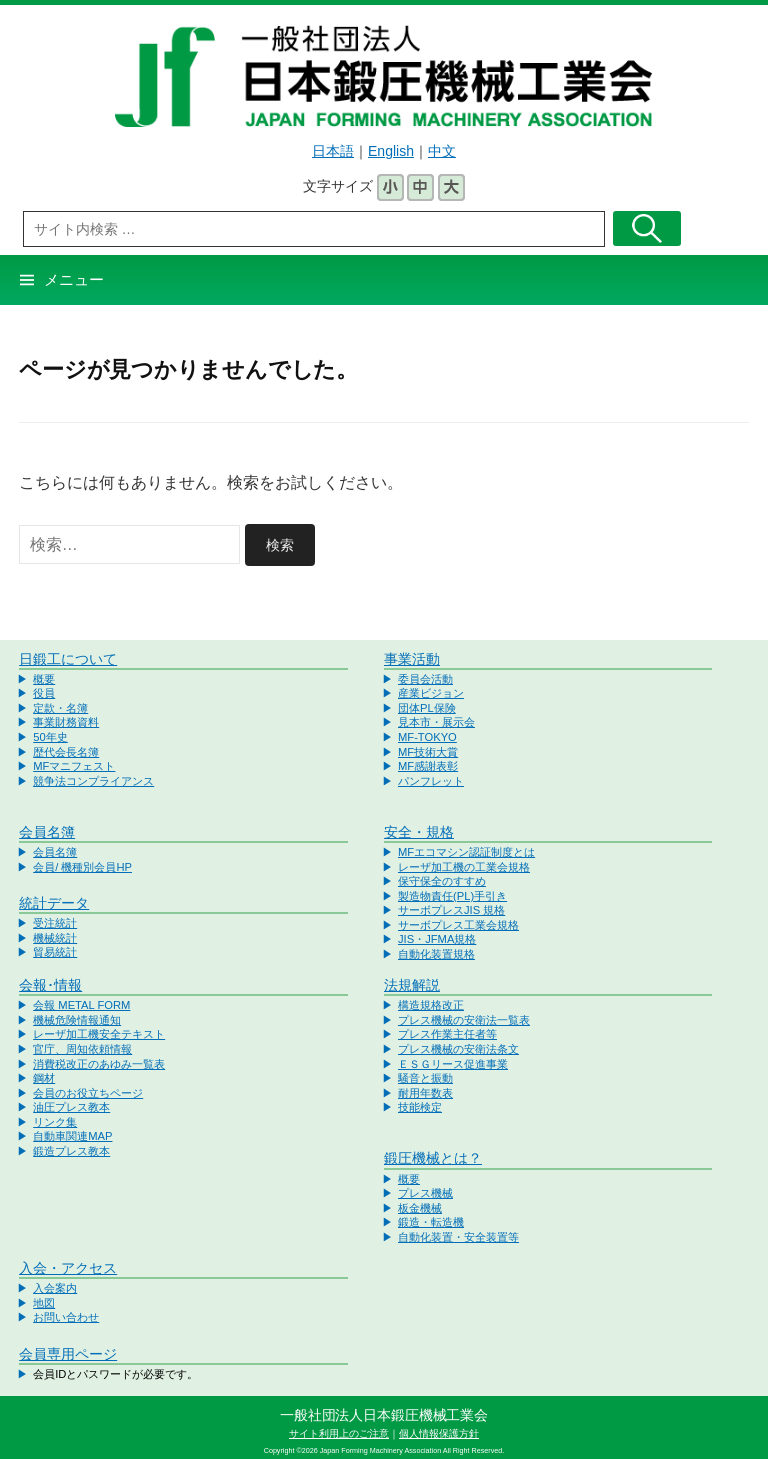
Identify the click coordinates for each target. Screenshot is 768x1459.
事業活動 (412, 659)
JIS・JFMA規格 (437, 939)
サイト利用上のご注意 (339, 1433)
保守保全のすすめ (442, 881)
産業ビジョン (431, 693)
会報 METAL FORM (81, 1005)
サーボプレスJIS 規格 (451, 910)
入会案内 (55, 1288)
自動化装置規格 (436, 954)
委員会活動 (425, 679)
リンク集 (55, 1122)
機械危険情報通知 (77, 1020)
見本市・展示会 (436, 722)
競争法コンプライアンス (93, 781)
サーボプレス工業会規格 (458, 925)
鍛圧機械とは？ (433, 1158)
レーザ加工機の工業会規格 (464, 867)
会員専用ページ (68, 1354)
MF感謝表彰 (428, 766)
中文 (442, 151)
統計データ (54, 903)
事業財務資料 (66, 722)
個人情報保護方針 (439, 1433)
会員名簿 (47, 832)
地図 (44, 1303)
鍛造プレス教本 (71, 1151)
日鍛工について (68, 659)
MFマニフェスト (74, 766)
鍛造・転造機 (431, 1222)
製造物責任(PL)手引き (452, 896)
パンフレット (431, 781)
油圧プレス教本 (71, 1107)
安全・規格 (419, 832)
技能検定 (420, 1107)
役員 (44, 693)
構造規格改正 (431, 1005)
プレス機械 (425, 1193)
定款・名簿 (60, 708)
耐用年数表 (425, 1093)
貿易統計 (55, 952)
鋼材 (44, 1078)
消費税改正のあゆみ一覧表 (99, 1064)
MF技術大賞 (428, 752)
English (391, 151)
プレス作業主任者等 (447, 1034)
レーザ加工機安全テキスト (99, 1034)
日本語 (333, 151)
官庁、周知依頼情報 (82, 1049)
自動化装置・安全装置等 (458, 1237)
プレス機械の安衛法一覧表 (464, 1020)
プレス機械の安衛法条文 (458, 1049)
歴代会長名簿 (66, 752)
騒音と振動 (425, 1078)
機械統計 (55, 938)
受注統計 (55, 923)
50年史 (50, 737)
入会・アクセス (68, 1268)
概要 (44, 679)
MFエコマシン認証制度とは (466, 852)
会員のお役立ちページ (88, 1093)
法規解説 (412, 985)
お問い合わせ (66, 1317)
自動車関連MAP (72, 1136)
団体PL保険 (427, 708)
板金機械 (420, 1208)
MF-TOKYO (427, 737)
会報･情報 (50, 985)
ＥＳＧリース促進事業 (453, 1064)
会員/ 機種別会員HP (82, 867)
